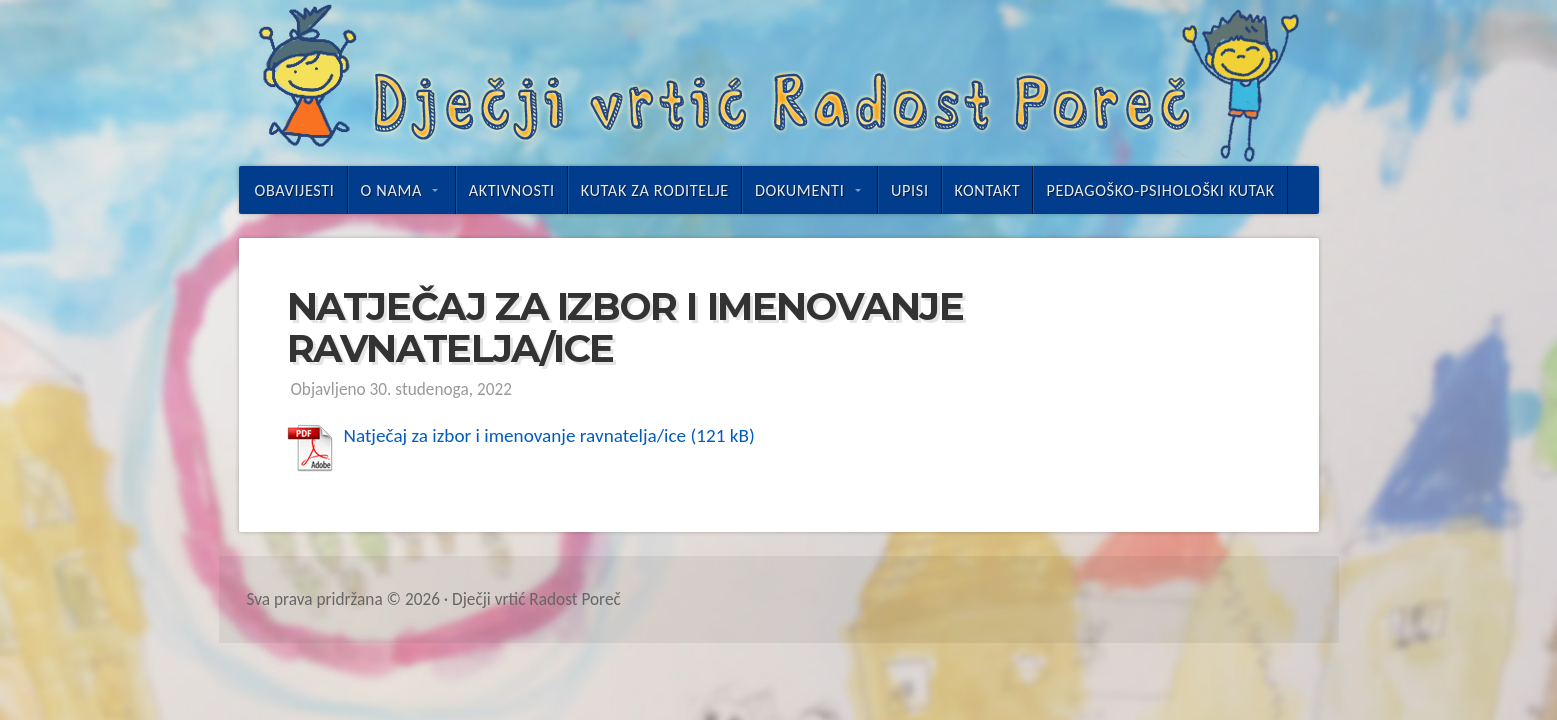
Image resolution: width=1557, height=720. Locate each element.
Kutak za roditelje (655, 190)
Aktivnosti (512, 190)
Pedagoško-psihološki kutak (1160, 190)
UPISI (910, 190)
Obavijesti (295, 190)
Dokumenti (799, 190)
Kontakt (988, 190)
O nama (391, 190)
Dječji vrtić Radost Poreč (779, 83)
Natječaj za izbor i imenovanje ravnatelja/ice (515, 435)
